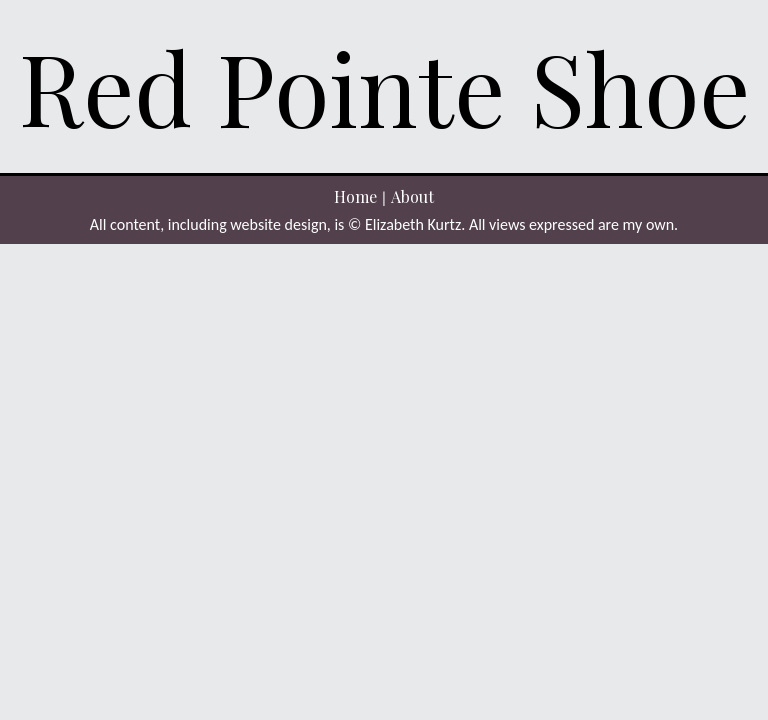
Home (355, 196)
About (412, 196)
